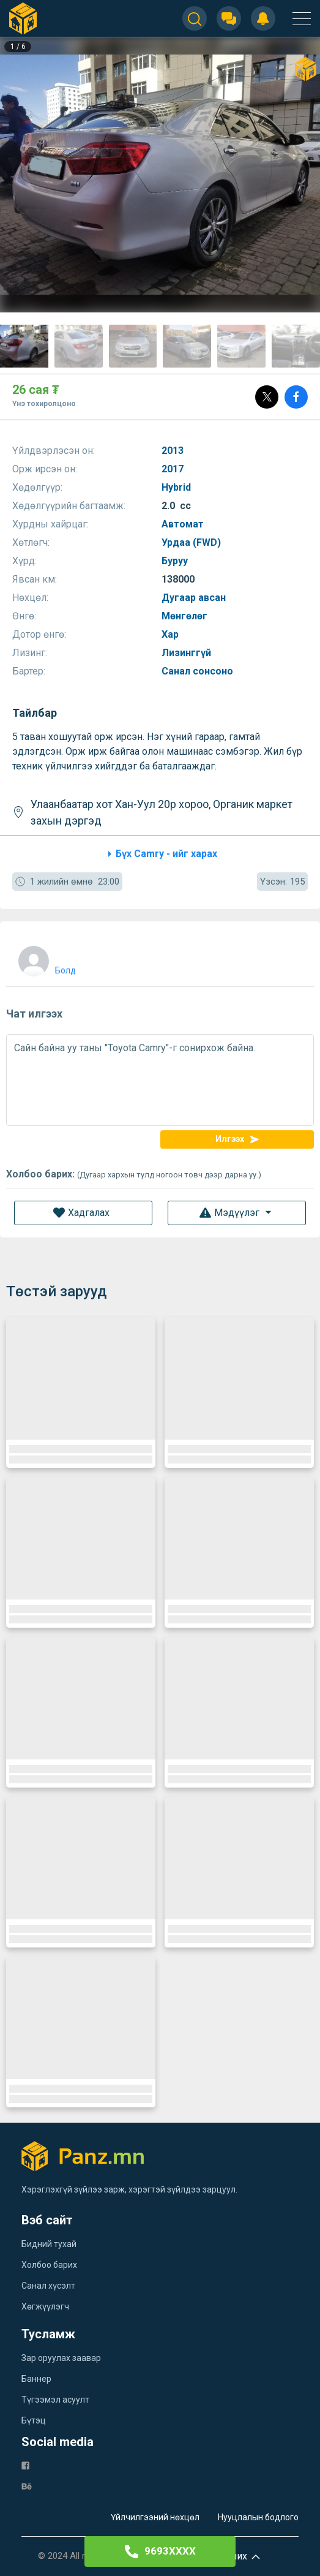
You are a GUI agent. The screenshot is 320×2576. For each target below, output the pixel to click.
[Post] (266, 397)
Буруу (176, 561)
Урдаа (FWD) (192, 542)
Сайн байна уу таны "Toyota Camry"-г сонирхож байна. (160, 1080)
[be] (26, 2485)
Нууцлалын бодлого (258, 2517)
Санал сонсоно (199, 671)
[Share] (296, 397)
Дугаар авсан (195, 597)
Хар (171, 634)
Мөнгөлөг (186, 616)
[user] (45, 958)
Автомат (184, 524)
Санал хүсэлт (48, 2286)
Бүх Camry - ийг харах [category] (160, 854)
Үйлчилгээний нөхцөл (155, 2517)
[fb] (25, 2464)
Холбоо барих (49, 2265)
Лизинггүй (188, 653)
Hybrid (177, 487)
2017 (174, 469)
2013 (174, 450)
